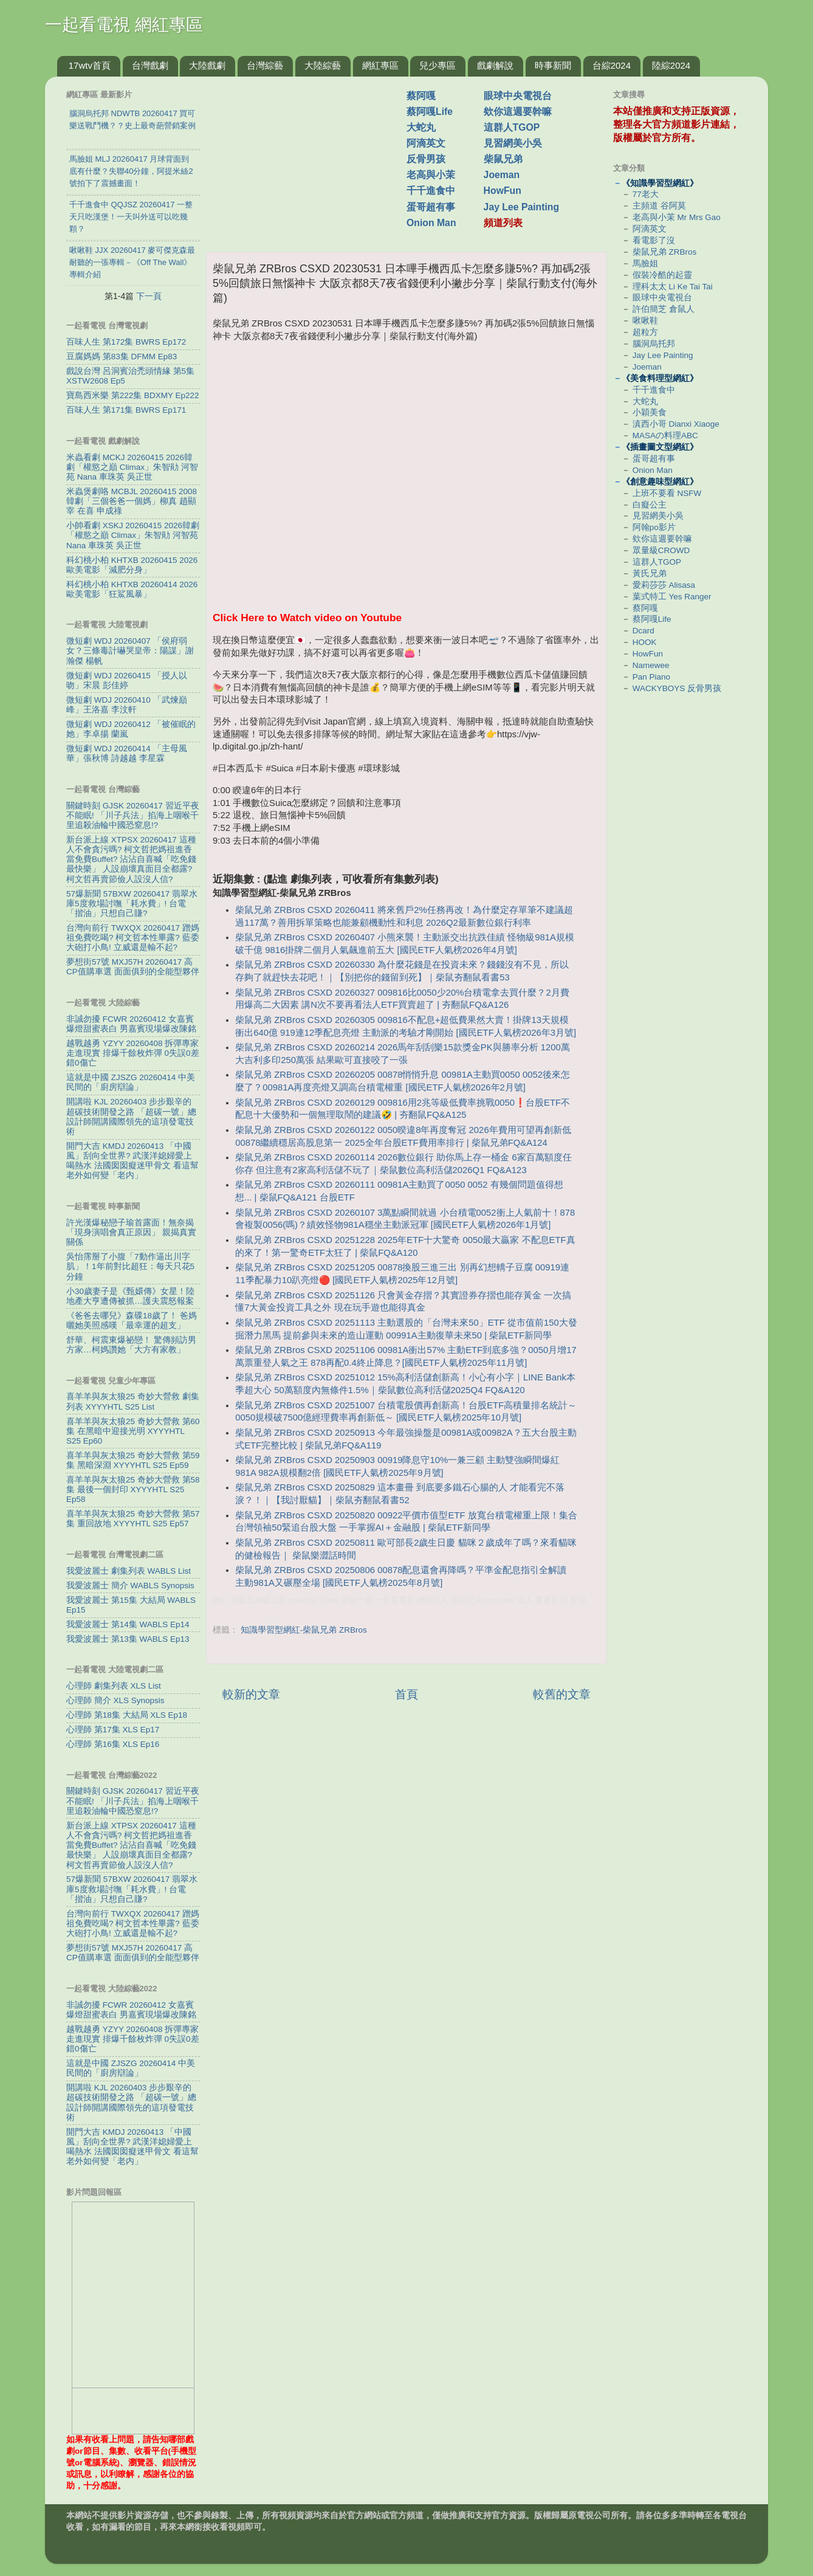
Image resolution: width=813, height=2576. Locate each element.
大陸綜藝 (322, 65)
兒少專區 (437, 65)
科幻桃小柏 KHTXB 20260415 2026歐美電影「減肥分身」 (131, 565)
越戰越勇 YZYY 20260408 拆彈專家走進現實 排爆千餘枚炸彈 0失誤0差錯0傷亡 (132, 1053)
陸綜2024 (671, 65)
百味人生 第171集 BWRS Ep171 (126, 410)
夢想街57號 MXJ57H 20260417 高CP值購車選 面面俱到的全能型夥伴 (132, 966)
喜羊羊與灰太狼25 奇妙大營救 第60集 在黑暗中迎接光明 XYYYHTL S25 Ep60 (133, 1431)
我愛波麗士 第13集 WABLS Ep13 (128, 1639)
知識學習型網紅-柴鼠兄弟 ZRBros (304, 1629)
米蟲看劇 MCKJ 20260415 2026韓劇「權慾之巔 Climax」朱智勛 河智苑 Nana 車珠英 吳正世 (132, 467)
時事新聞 (553, 65)
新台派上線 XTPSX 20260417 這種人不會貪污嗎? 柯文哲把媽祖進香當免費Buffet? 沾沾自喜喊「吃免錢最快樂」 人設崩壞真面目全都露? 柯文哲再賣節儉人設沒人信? (131, 859)
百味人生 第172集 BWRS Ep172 (126, 341)
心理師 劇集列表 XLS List (113, 1685)
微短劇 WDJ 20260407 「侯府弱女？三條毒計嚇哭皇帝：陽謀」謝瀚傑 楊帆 (130, 650)
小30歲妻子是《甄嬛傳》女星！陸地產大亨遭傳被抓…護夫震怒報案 (130, 1296)
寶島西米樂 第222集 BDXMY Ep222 (132, 395)
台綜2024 (611, 65)
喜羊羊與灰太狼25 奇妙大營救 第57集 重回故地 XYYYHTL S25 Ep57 (133, 1518)
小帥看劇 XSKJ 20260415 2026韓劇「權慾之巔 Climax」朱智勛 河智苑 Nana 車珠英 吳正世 (132, 535)
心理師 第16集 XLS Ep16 (112, 1744)
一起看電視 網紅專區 (124, 24)
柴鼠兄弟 (503, 159)
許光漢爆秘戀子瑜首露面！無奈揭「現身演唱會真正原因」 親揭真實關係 (131, 1232)
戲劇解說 (495, 65)
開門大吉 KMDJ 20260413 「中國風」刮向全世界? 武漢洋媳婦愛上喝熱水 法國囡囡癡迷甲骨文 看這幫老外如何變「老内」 (132, 1161)
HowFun (502, 190)
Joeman (502, 175)
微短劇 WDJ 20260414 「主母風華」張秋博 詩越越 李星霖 (126, 753)
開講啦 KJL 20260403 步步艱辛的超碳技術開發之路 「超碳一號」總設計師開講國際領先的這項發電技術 (131, 1116)
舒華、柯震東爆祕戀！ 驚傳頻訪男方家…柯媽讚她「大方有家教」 (131, 1344)
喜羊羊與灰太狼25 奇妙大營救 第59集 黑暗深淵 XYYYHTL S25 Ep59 (133, 1460)
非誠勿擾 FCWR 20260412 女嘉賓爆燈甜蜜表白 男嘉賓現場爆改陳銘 (131, 1023)
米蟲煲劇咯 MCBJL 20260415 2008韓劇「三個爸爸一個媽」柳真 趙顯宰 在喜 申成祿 (131, 501)
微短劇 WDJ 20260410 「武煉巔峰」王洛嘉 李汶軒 (126, 704)
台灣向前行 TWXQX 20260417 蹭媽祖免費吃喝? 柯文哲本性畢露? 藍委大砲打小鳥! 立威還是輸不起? (132, 937)
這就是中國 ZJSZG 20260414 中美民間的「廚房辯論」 (130, 1082)
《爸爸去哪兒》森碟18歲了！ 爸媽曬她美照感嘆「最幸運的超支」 (131, 1320)
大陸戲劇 (207, 65)
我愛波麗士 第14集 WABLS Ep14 (128, 1624)
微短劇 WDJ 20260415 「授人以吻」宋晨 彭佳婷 (126, 680)
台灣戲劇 (150, 65)
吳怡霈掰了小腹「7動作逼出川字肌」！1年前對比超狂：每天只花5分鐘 (130, 1266)
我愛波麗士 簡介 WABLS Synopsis (130, 1585)
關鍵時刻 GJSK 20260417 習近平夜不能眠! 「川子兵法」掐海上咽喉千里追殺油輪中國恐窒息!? (132, 815)
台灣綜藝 (265, 65)
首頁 (406, 1694)
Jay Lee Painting (522, 207)
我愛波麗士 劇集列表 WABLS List (128, 1571)
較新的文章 (251, 1694)
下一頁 (149, 296)
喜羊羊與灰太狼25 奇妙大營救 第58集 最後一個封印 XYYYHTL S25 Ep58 (133, 1489)
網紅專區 (380, 65)
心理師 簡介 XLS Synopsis (115, 1700)
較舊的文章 (562, 1694)
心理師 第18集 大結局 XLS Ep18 (126, 1715)
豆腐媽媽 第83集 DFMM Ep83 (121, 356)
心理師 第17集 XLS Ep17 (112, 1729)
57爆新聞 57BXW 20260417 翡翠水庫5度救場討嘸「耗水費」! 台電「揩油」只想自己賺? (131, 903)
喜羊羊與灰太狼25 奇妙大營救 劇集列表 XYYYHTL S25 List (132, 1401)
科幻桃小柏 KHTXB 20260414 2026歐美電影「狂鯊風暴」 (131, 589)
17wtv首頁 (90, 65)
